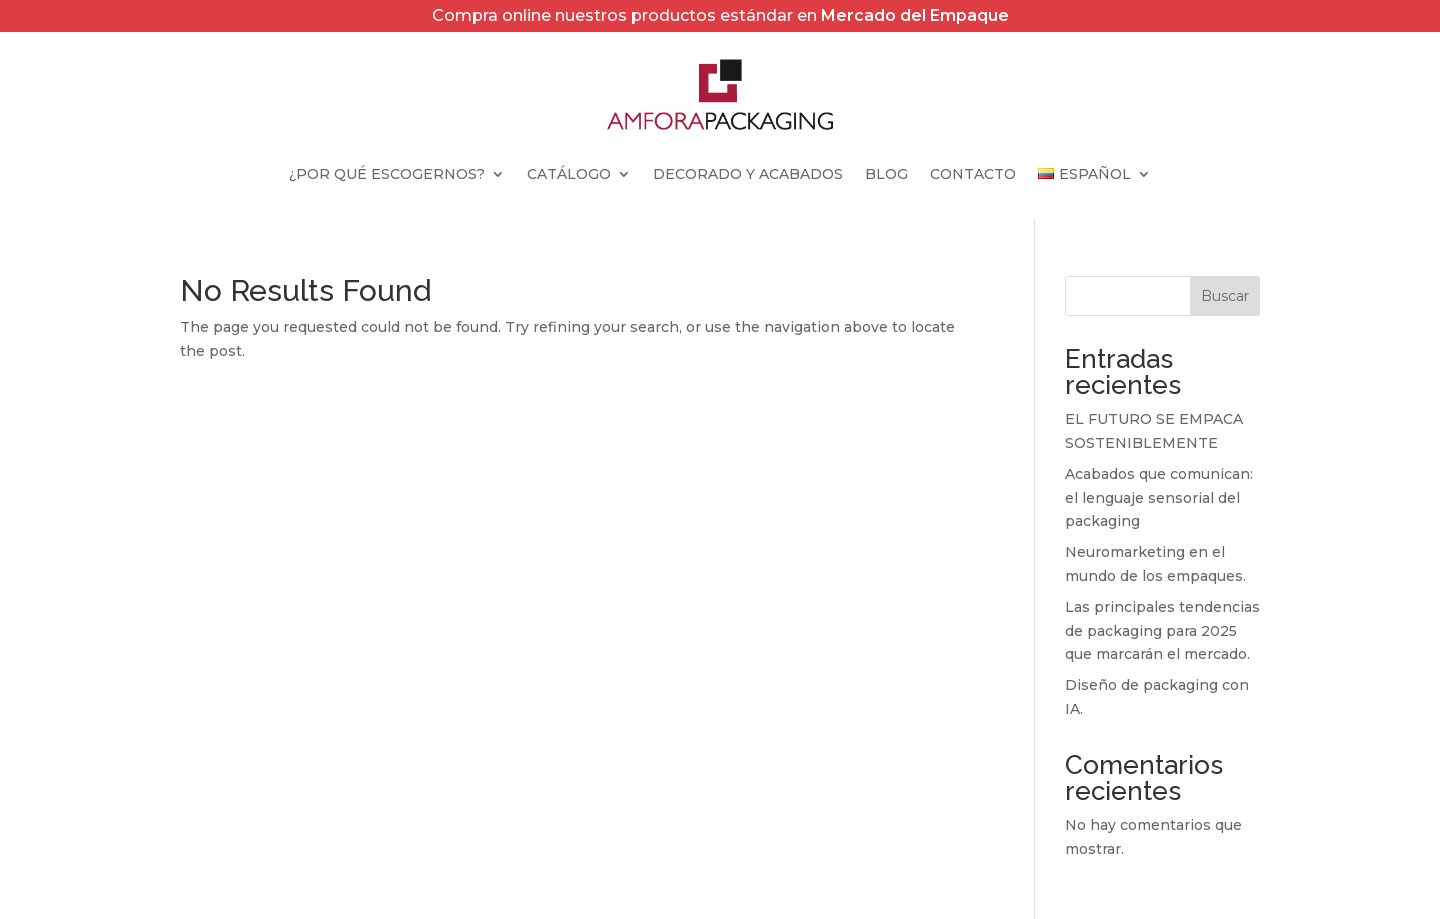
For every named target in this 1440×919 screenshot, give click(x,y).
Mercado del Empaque (915, 15)
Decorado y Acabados (748, 175)
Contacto (973, 175)
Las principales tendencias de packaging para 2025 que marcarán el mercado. (1162, 631)
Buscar (1225, 296)
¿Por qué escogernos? (387, 175)
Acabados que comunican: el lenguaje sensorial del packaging (1159, 498)
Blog (886, 175)
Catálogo (569, 175)
